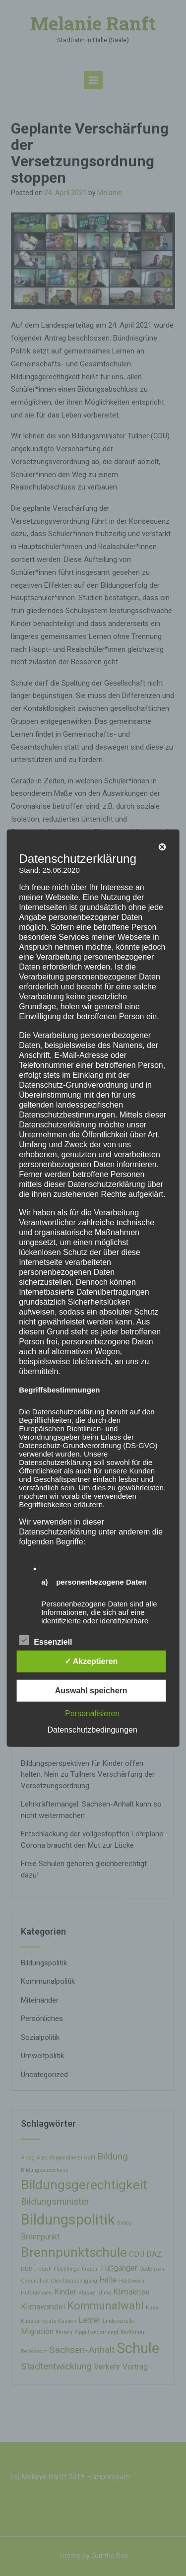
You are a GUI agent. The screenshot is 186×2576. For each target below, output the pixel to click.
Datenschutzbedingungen (92, 1730)
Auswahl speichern (91, 1690)
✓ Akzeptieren (91, 1661)
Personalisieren (92, 1713)
